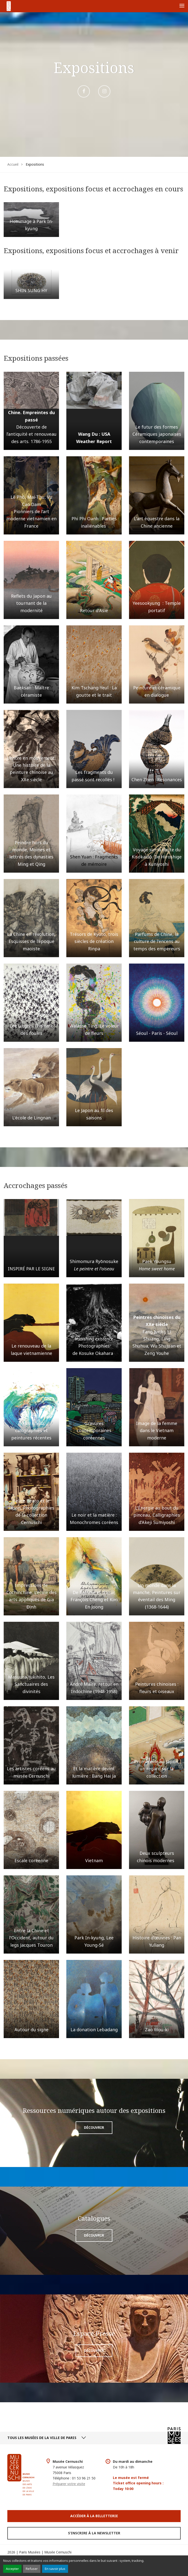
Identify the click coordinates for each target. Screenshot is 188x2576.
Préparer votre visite (69, 2483)
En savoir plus (55, 2568)
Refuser (32, 2568)
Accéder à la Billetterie (94, 2516)
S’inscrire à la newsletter (94, 2533)
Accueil (12, 164)
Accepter (12, 2568)
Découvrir (94, 2127)
